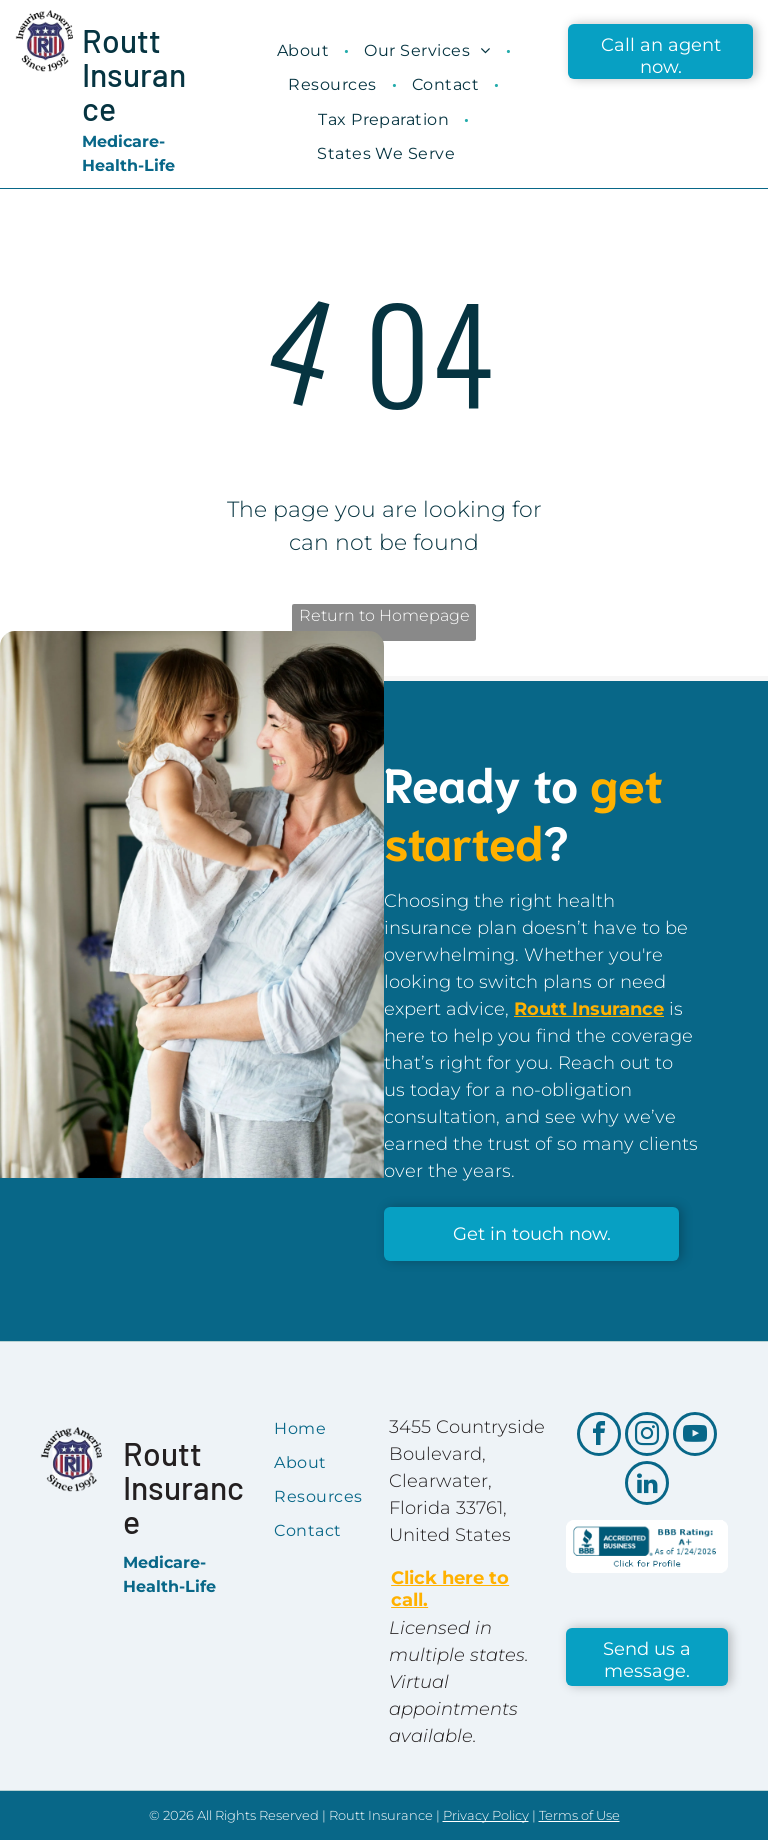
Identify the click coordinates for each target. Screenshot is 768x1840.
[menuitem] (305, 51)
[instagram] (647, 1436)
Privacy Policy (486, 1815)
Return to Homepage (384, 615)
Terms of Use (579, 1815)
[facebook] (599, 1436)
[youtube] (695, 1436)
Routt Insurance (134, 74)
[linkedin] (647, 1485)
